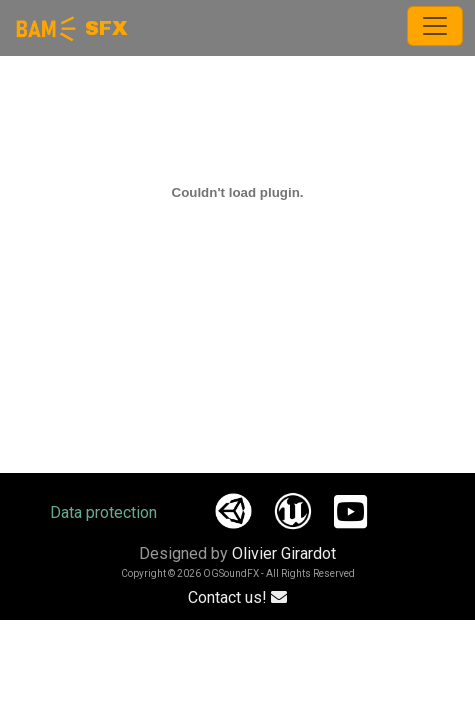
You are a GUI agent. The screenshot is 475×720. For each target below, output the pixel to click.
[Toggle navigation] (435, 26)
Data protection (103, 512)
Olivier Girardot (284, 553)
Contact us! (237, 597)
